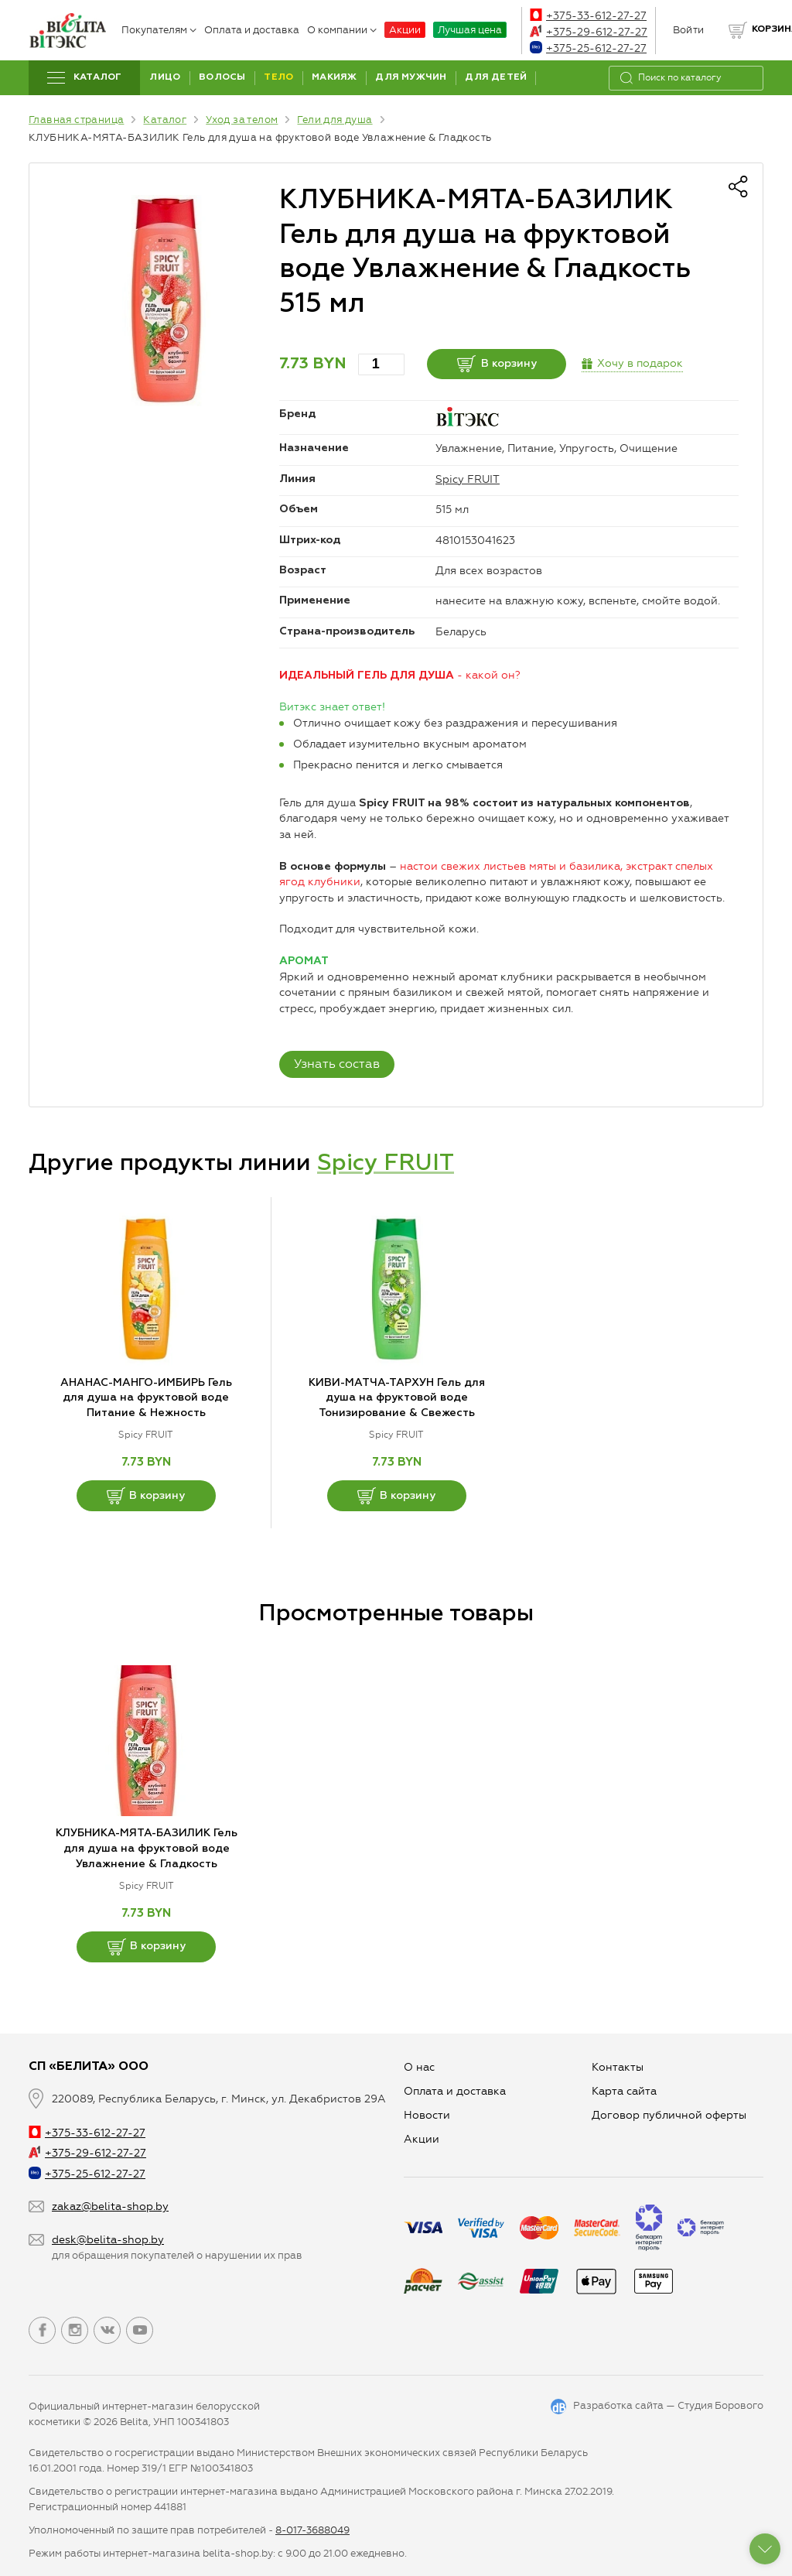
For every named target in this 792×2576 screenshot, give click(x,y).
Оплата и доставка (251, 30)
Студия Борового (720, 2405)
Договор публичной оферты (669, 2115)
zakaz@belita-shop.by (110, 2206)
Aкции (421, 2139)
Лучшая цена (470, 30)
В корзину (497, 363)
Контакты (618, 2067)
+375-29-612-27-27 (588, 32)
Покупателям (158, 30)
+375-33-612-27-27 (588, 15)
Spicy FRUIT (467, 479)
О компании (342, 30)
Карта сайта (624, 2091)
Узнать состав (337, 1063)
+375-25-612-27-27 (588, 48)
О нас (419, 2067)
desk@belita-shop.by (108, 2239)
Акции (405, 30)
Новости (427, 2115)
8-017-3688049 (312, 2530)
